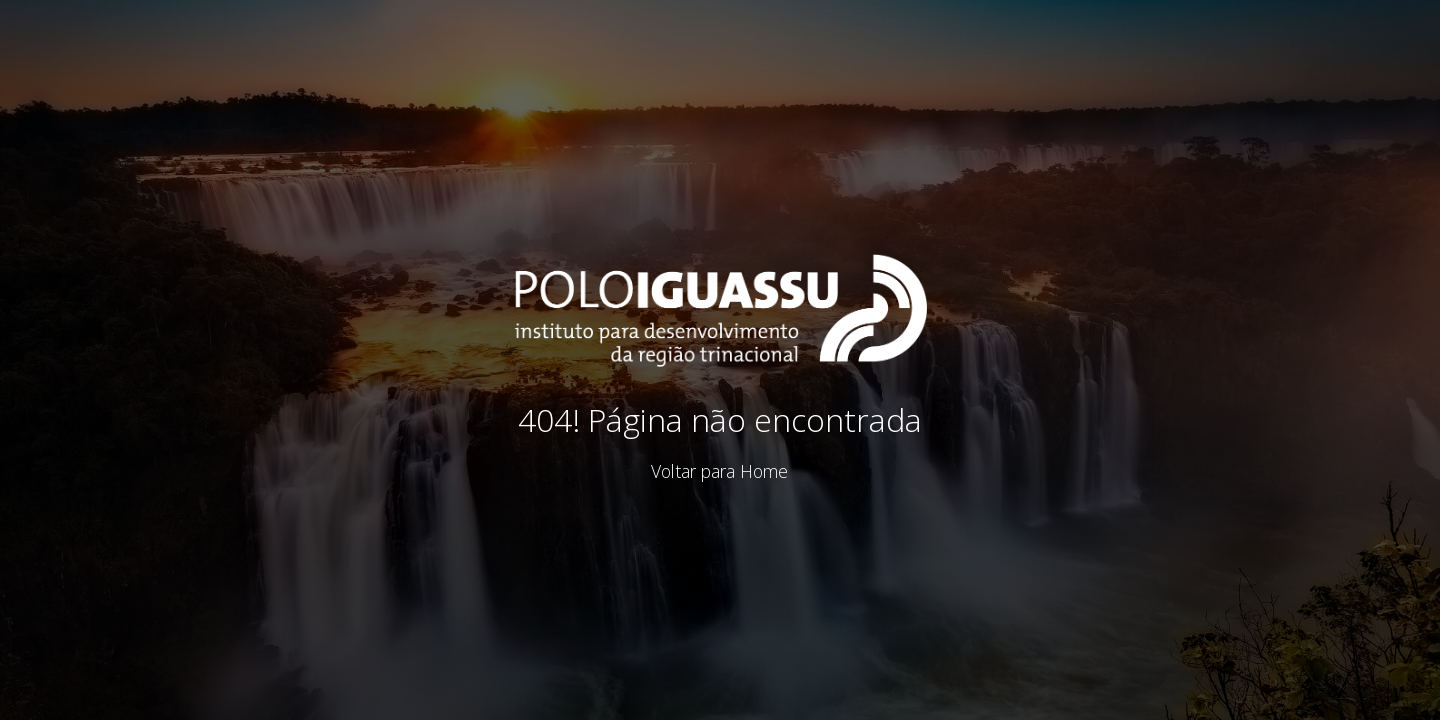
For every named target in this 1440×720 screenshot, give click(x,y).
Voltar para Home (719, 471)
